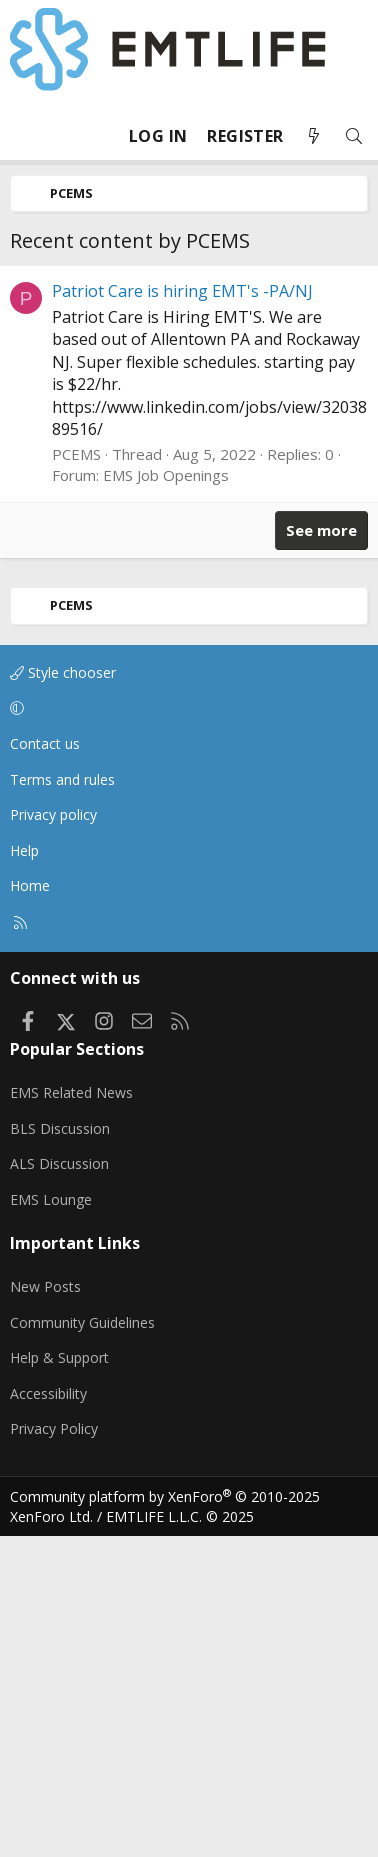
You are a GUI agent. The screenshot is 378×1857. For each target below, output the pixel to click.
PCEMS (76, 775)
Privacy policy (53, 1135)
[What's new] (314, 136)
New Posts (45, 1607)
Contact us (45, 1064)
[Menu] (26, 136)
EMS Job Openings (166, 796)
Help (24, 1171)
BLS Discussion (60, 1449)
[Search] (354, 136)
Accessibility (48, 1714)
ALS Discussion (59, 1484)
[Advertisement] (189, 425)
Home (30, 1206)
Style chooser (63, 993)
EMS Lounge (51, 1520)
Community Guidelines (82, 1643)
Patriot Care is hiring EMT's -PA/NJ (182, 612)
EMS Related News (71, 1413)
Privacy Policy (54, 1749)
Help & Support (59, 1678)
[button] (185, 1029)
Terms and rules (62, 1100)
